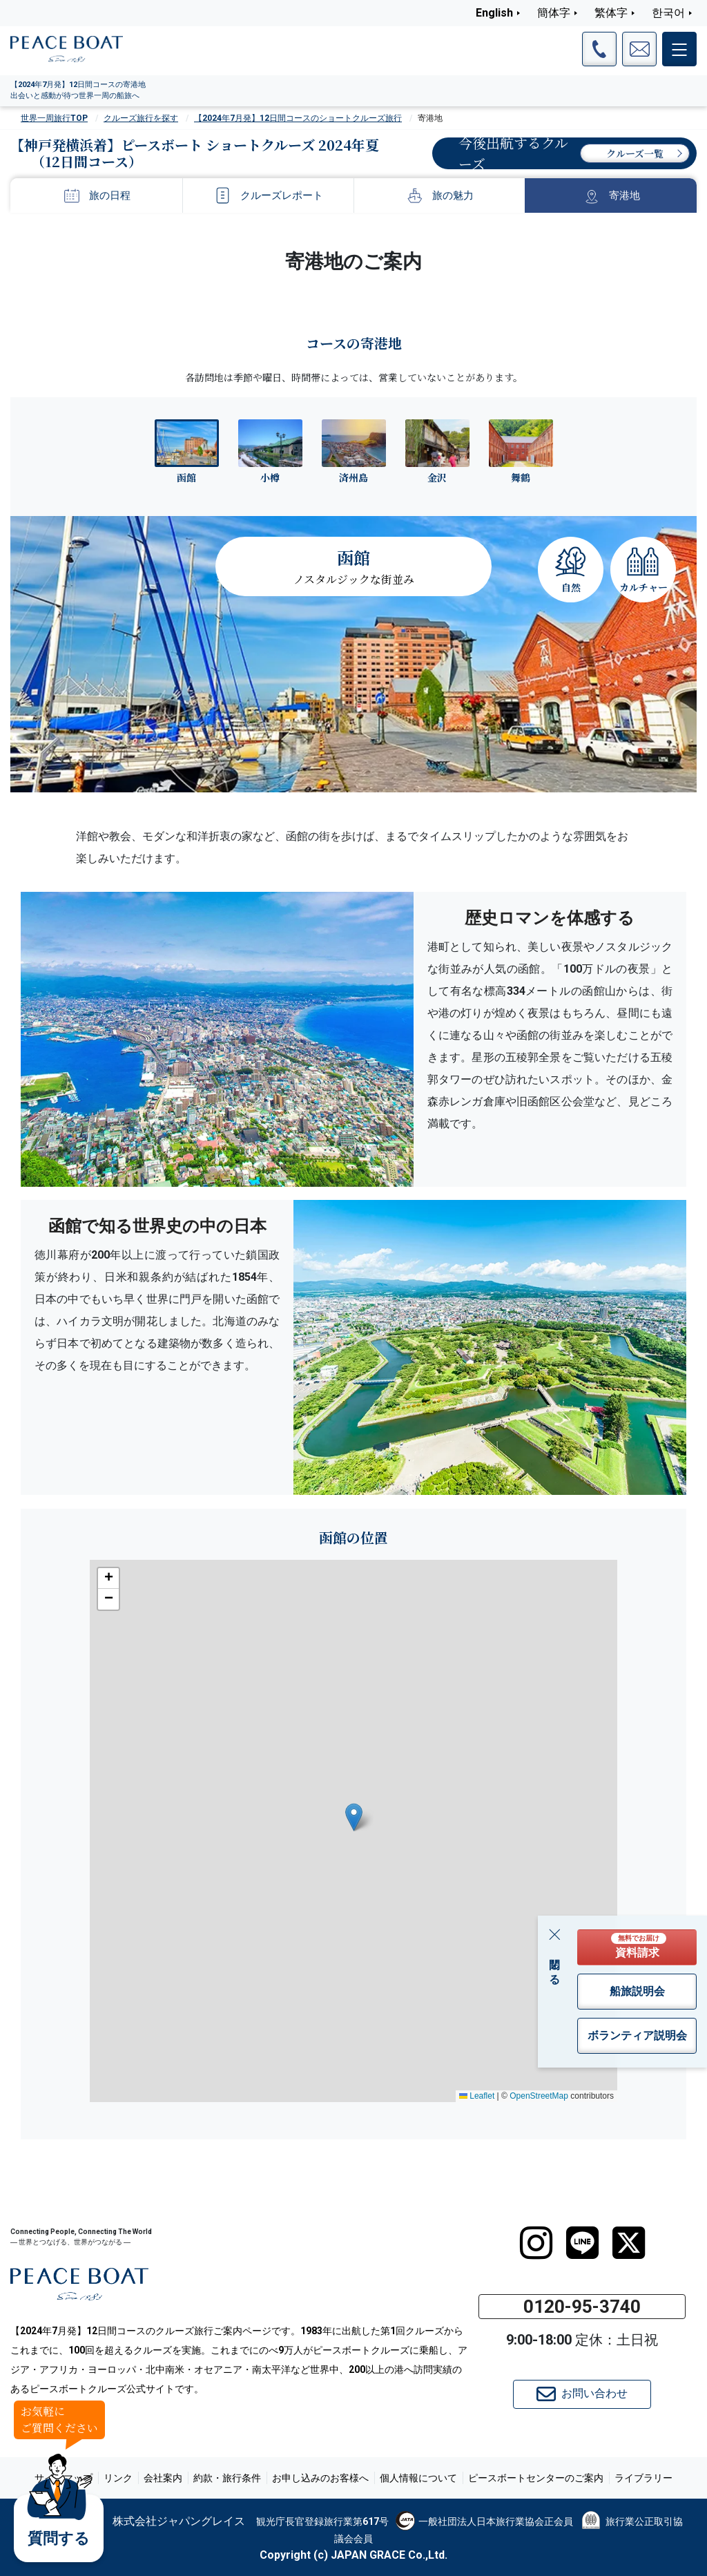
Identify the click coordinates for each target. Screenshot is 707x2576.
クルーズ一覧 (635, 153)
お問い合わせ (582, 2394)
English (494, 12)
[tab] (187, 451)
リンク (118, 2477)
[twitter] (628, 2243)
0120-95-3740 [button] (582, 2306)
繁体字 (611, 12)
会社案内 (163, 2477)
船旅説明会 (637, 1991)
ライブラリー (643, 2477)
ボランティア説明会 (637, 2035)
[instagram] (536, 2243)
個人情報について (418, 2477)
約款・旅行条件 (227, 2477)
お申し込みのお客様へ (320, 2477)
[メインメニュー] (679, 49)
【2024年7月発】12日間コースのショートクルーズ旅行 (298, 118)
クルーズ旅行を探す (141, 118)
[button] (353, 1817)
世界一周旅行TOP (54, 118)
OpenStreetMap (539, 2096)
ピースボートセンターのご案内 (535, 2477)
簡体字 (553, 12)
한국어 (668, 12)
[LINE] (582, 2243)
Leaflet (476, 2096)
